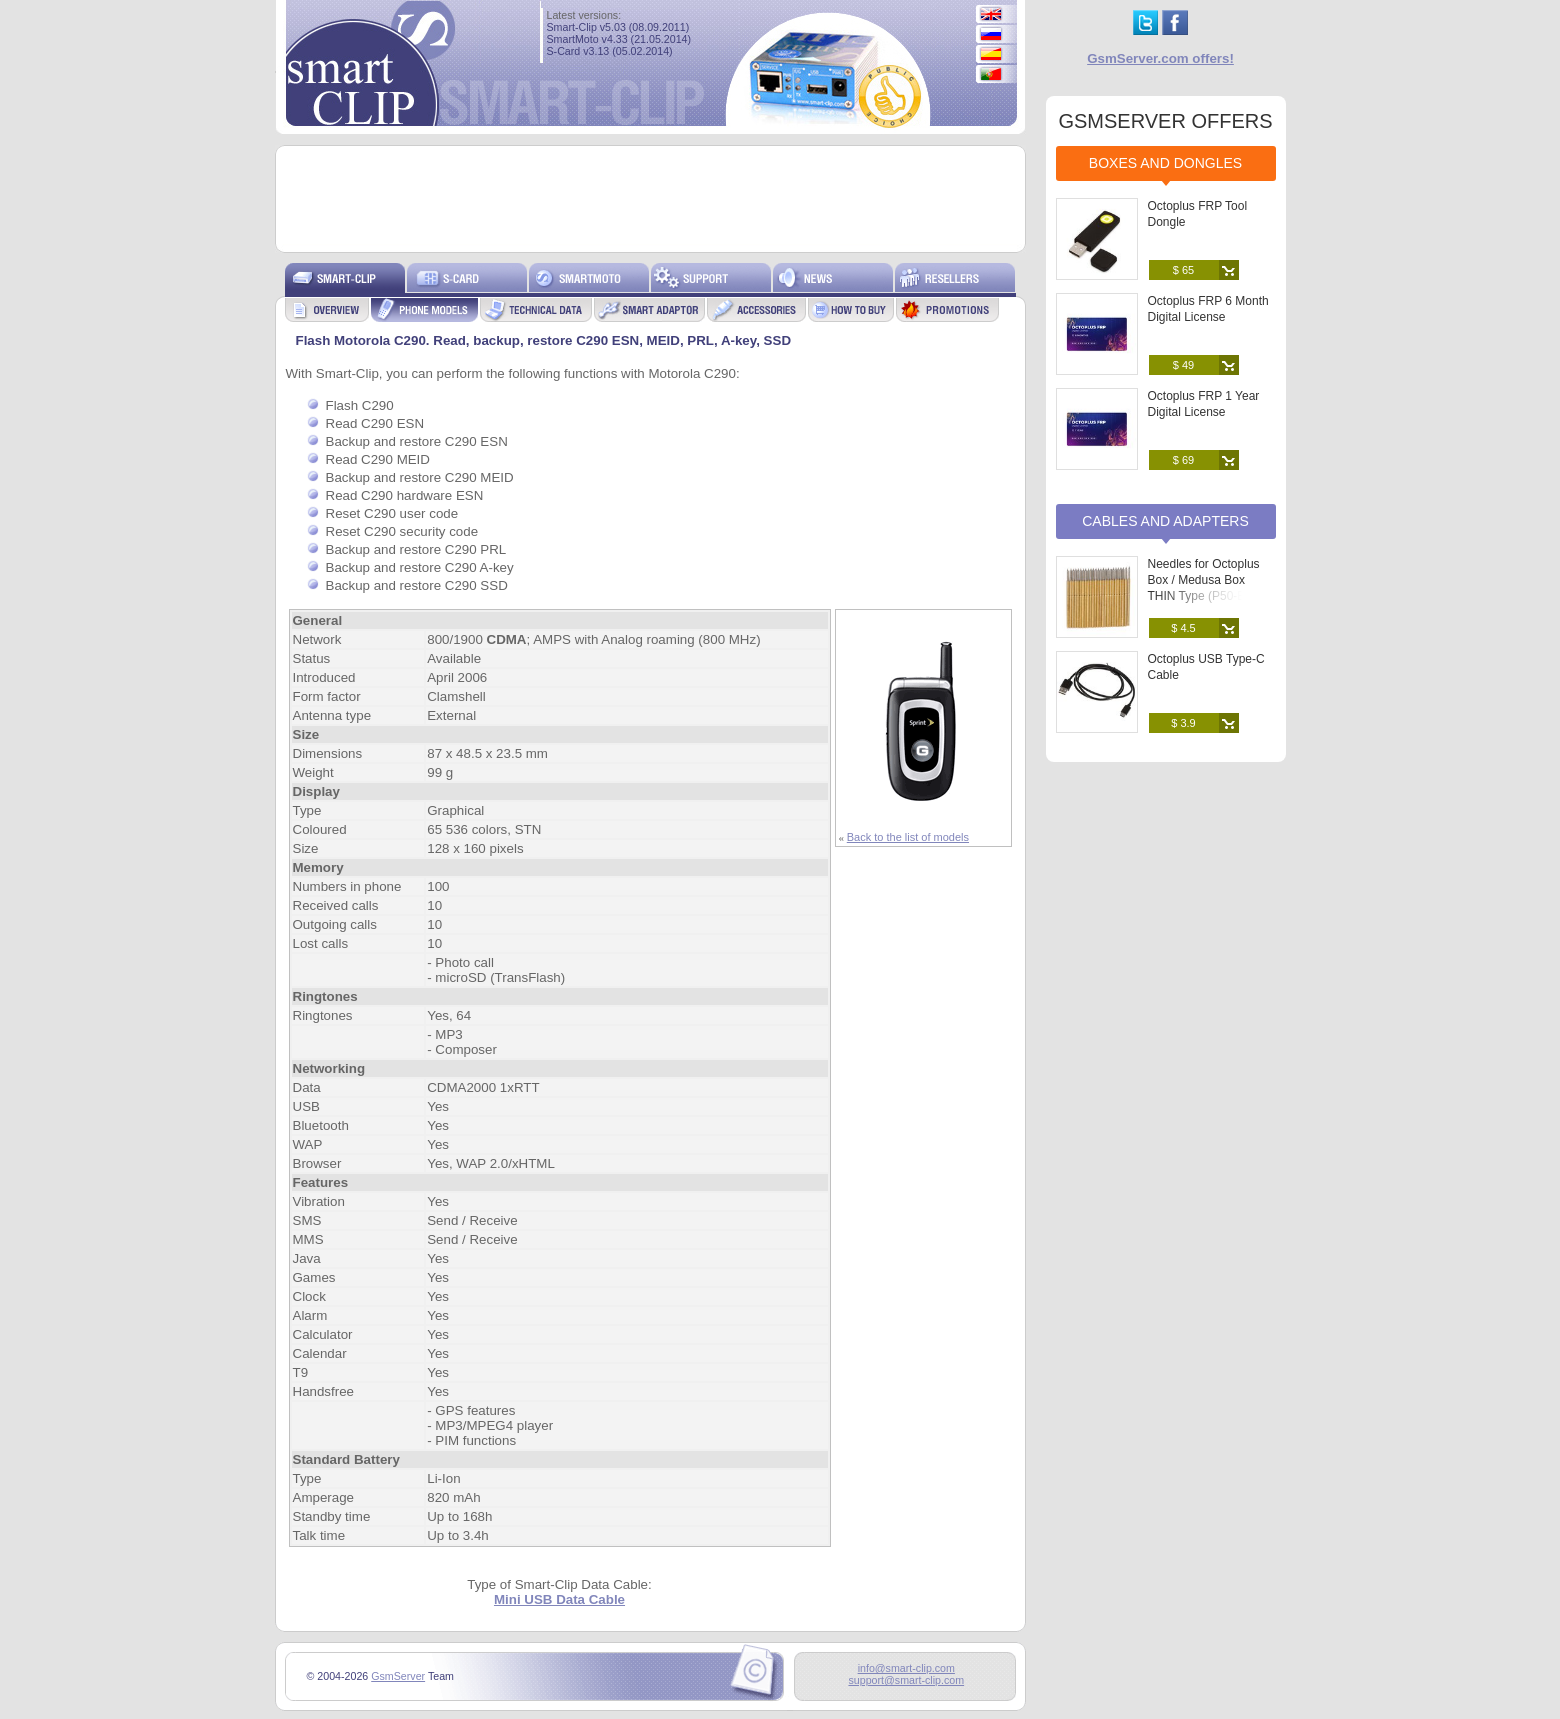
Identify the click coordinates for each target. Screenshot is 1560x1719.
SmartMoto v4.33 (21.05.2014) (619, 39)
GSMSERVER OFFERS (1165, 121)
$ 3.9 (1183, 723)
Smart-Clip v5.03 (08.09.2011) (618, 27)
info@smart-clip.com (906, 1668)
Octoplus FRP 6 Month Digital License (1208, 309)
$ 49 (1183, 365)
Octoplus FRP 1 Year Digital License (1204, 404)
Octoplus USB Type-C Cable (1206, 667)
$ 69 (1183, 460)
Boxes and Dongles (1165, 163)
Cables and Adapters (1165, 521)
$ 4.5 (1183, 628)
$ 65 (1183, 270)
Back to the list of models (908, 837)
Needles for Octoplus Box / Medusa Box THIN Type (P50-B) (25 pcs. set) (1209, 588)
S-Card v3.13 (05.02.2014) (610, 51)
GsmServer (398, 1676)
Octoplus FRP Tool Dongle (1198, 214)
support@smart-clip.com (906, 1680)
